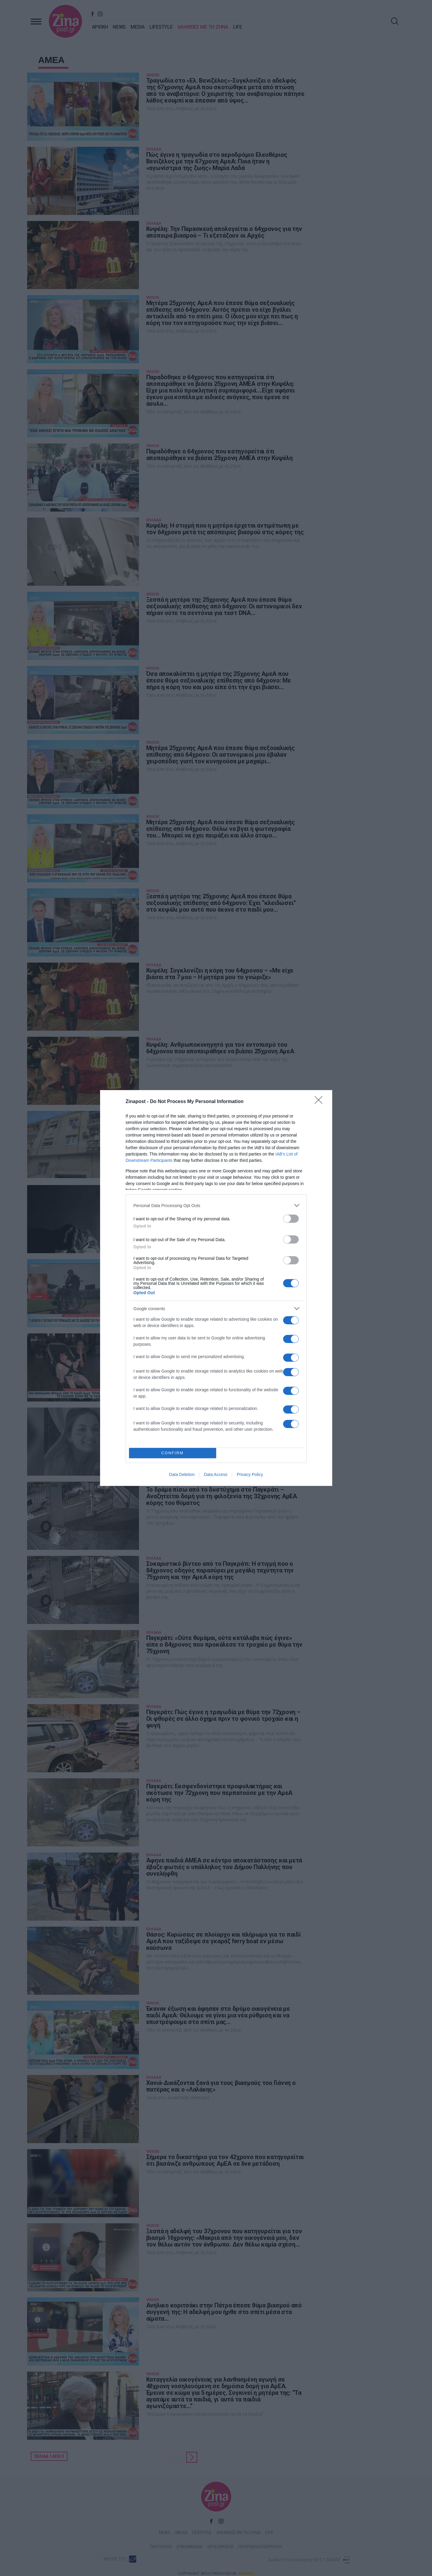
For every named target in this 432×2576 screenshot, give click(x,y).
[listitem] (216, 1205)
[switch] (291, 1219)
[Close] (320, 1102)
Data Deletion (182, 1474)
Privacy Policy (250, 1474)
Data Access (215, 1474)
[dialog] (216, 1288)
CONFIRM (172, 1453)
